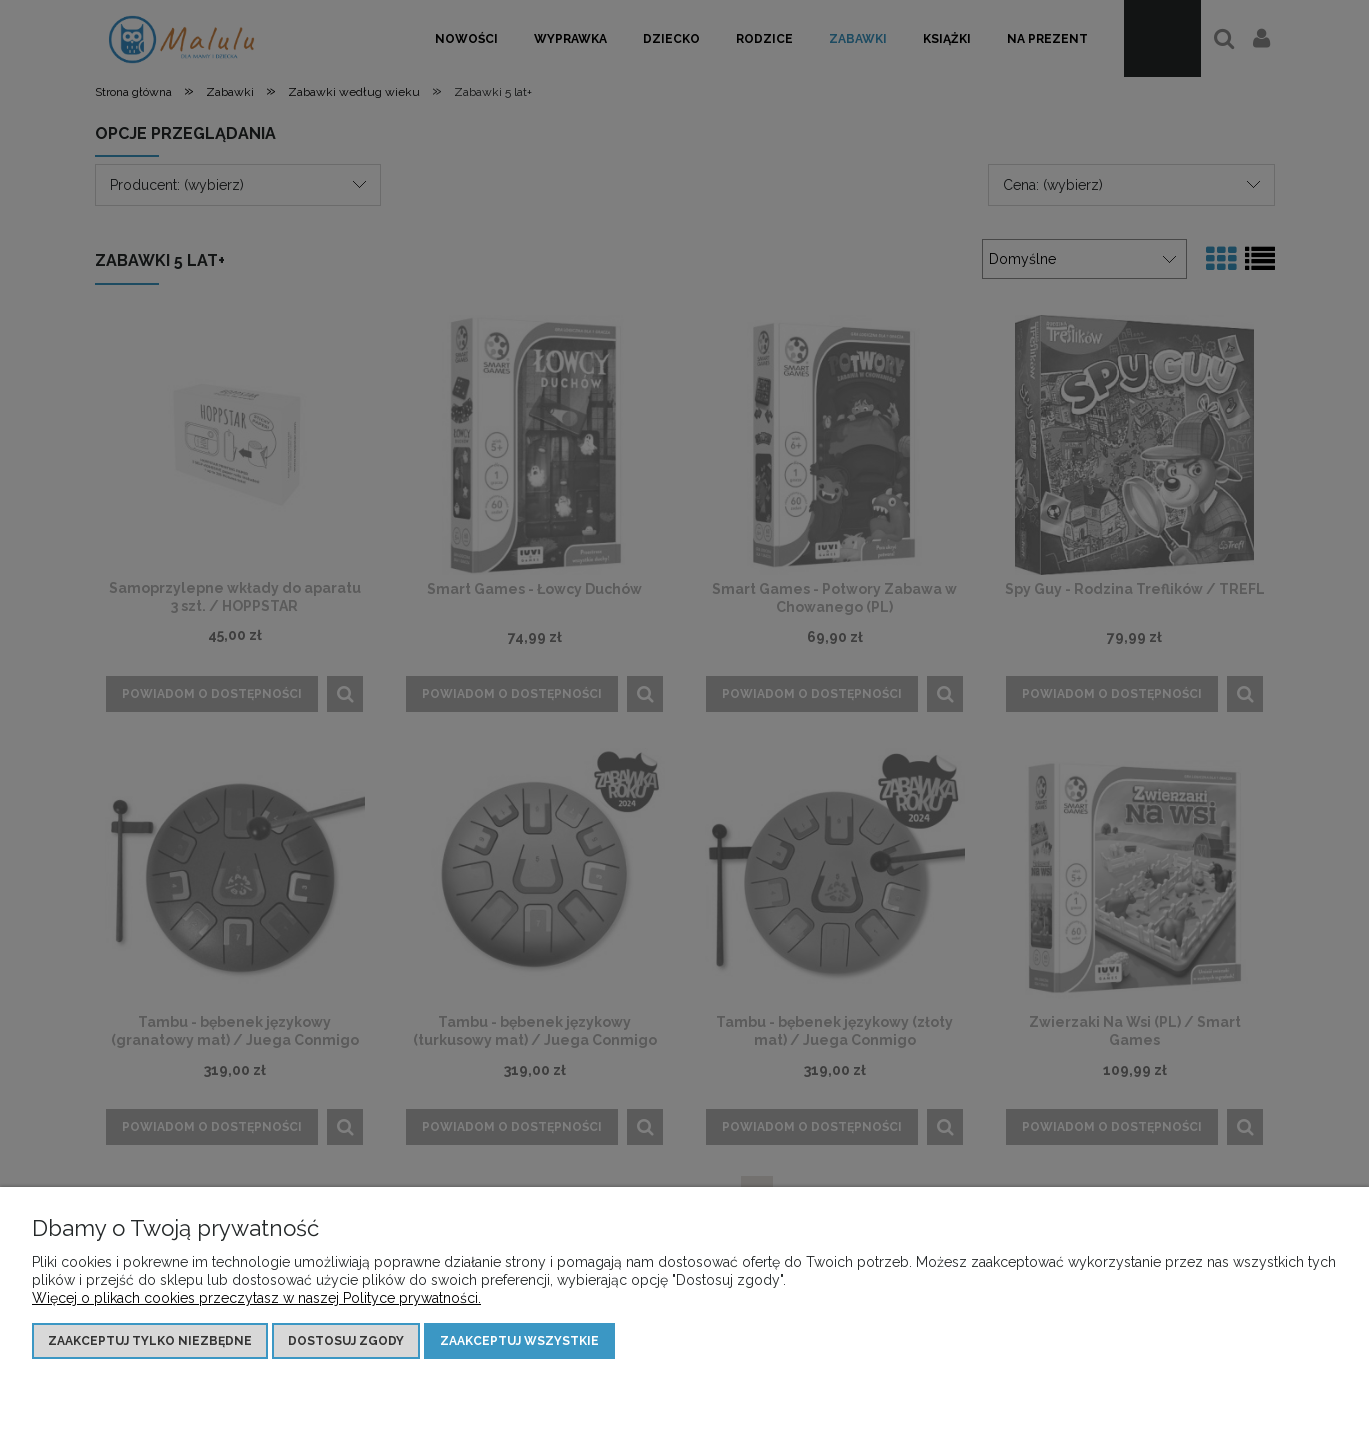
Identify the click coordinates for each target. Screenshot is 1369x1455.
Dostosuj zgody (346, 1341)
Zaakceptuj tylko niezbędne (150, 1341)
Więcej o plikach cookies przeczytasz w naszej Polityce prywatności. (256, 1298)
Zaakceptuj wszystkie (519, 1341)
